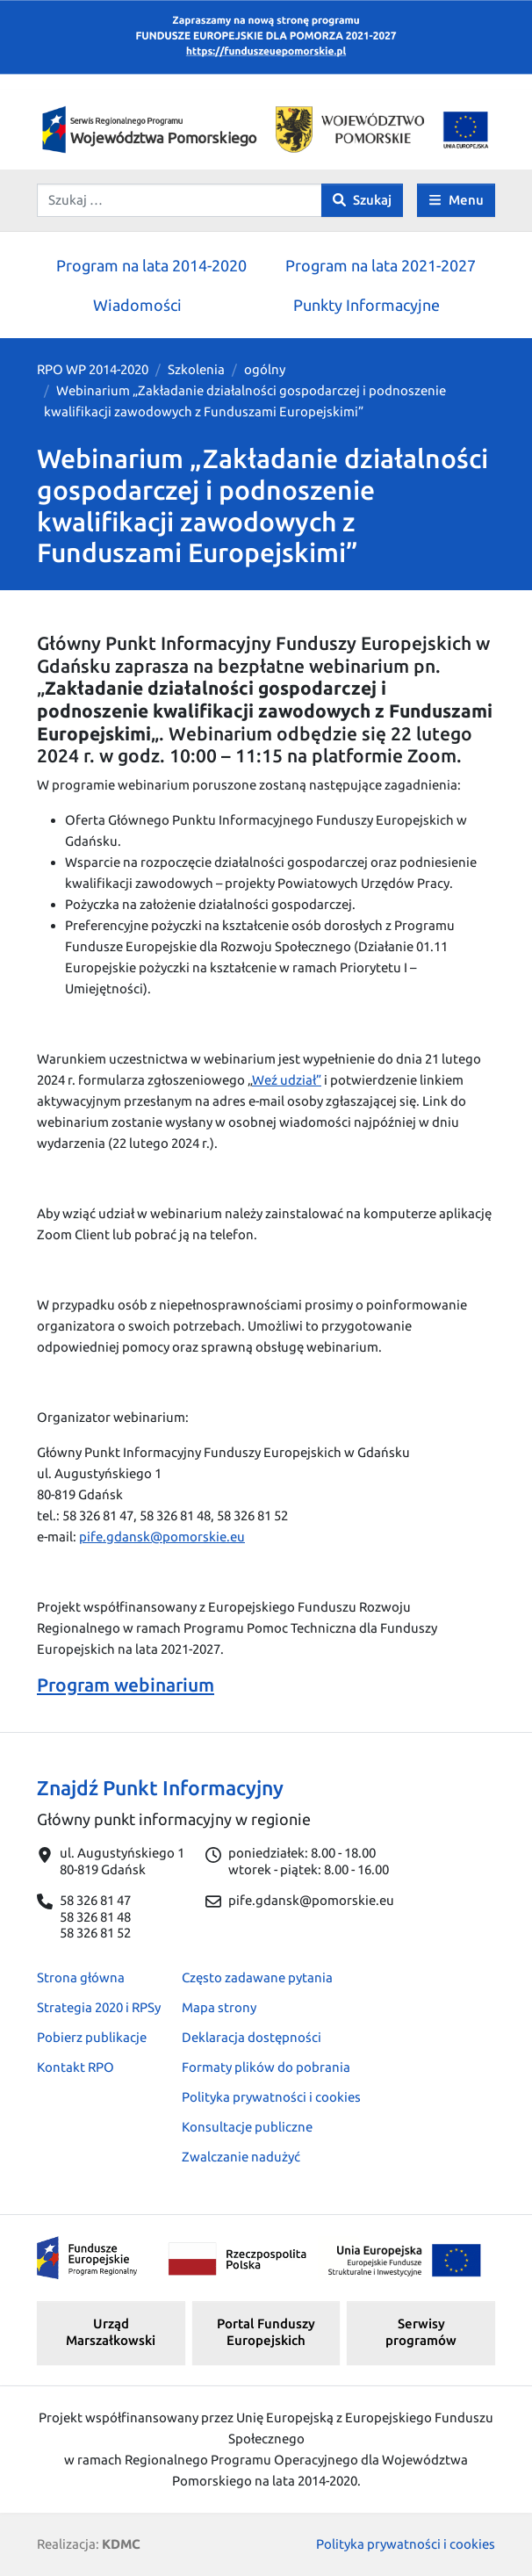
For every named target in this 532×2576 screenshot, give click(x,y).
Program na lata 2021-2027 (380, 265)
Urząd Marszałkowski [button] (110, 2332)
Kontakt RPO (75, 2067)
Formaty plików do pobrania (266, 2067)
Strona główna (81, 1977)
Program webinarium (125, 1684)
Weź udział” (286, 1079)
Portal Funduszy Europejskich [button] (266, 2332)
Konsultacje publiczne (247, 2126)
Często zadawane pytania (257, 1977)
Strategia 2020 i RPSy (99, 2007)
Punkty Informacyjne (366, 305)
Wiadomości (137, 305)
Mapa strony (219, 2007)
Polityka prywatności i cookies (271, 2096)
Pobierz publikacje (92, 2037)
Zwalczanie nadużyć (241, 2156)
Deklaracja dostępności (251, 2037)
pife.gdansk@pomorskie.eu (162, 1536)
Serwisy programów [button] (421, 2332)
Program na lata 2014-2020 (151, 265)
